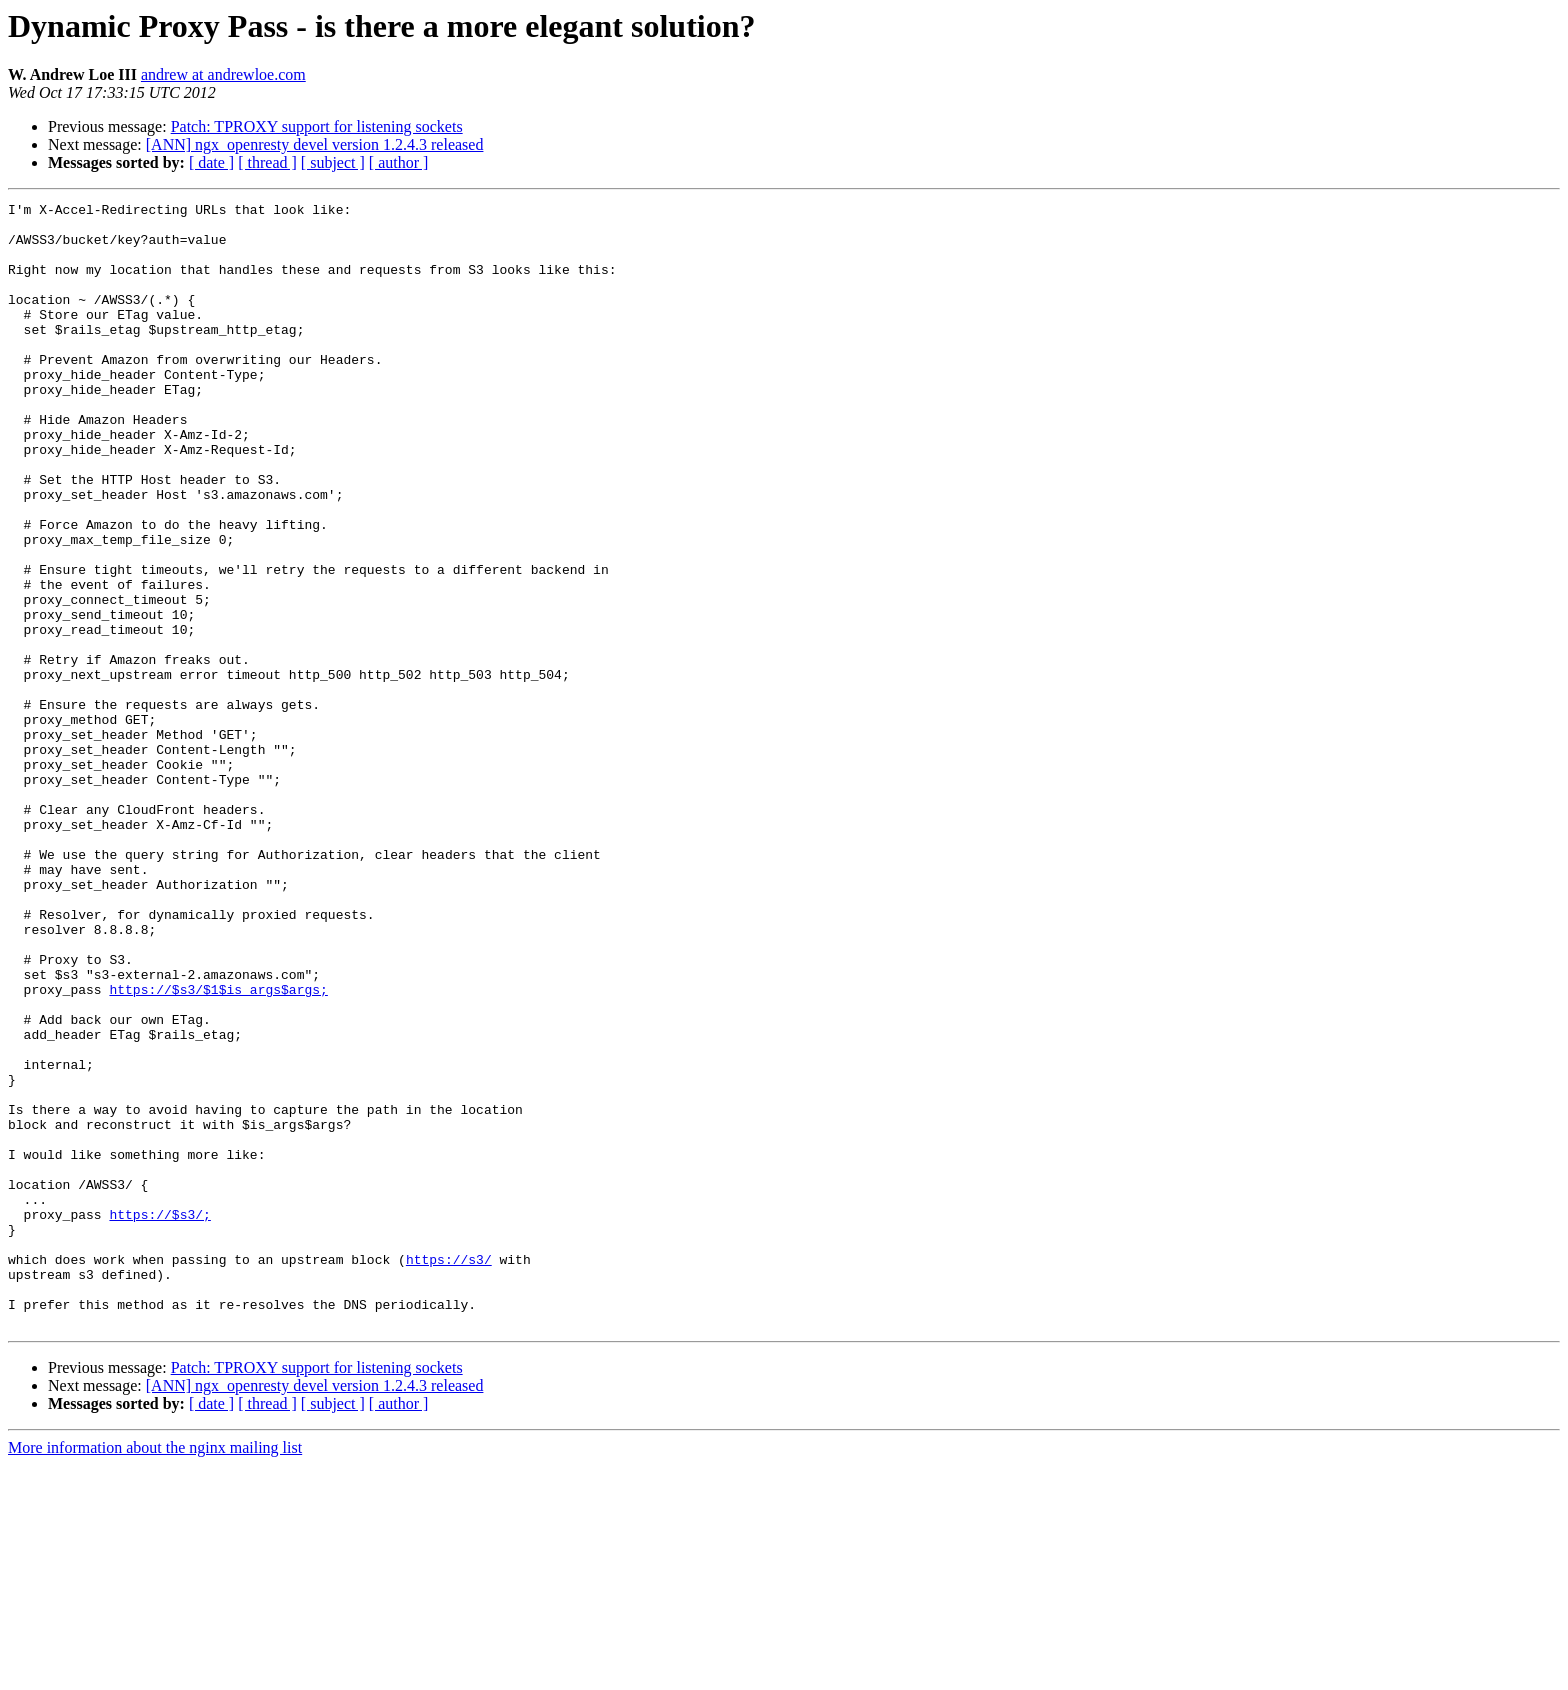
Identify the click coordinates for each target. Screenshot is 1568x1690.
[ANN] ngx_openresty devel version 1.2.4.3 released (315, 144)
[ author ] (399, 162)
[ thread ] (267, 162)
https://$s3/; (159, 1418)
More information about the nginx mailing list (155, 1672)
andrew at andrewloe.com (223, 74)
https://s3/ (449, 1472)
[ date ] (211, 162)
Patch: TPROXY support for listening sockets (317, 126)
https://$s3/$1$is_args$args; (218, 1148)
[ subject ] (333, 162)
